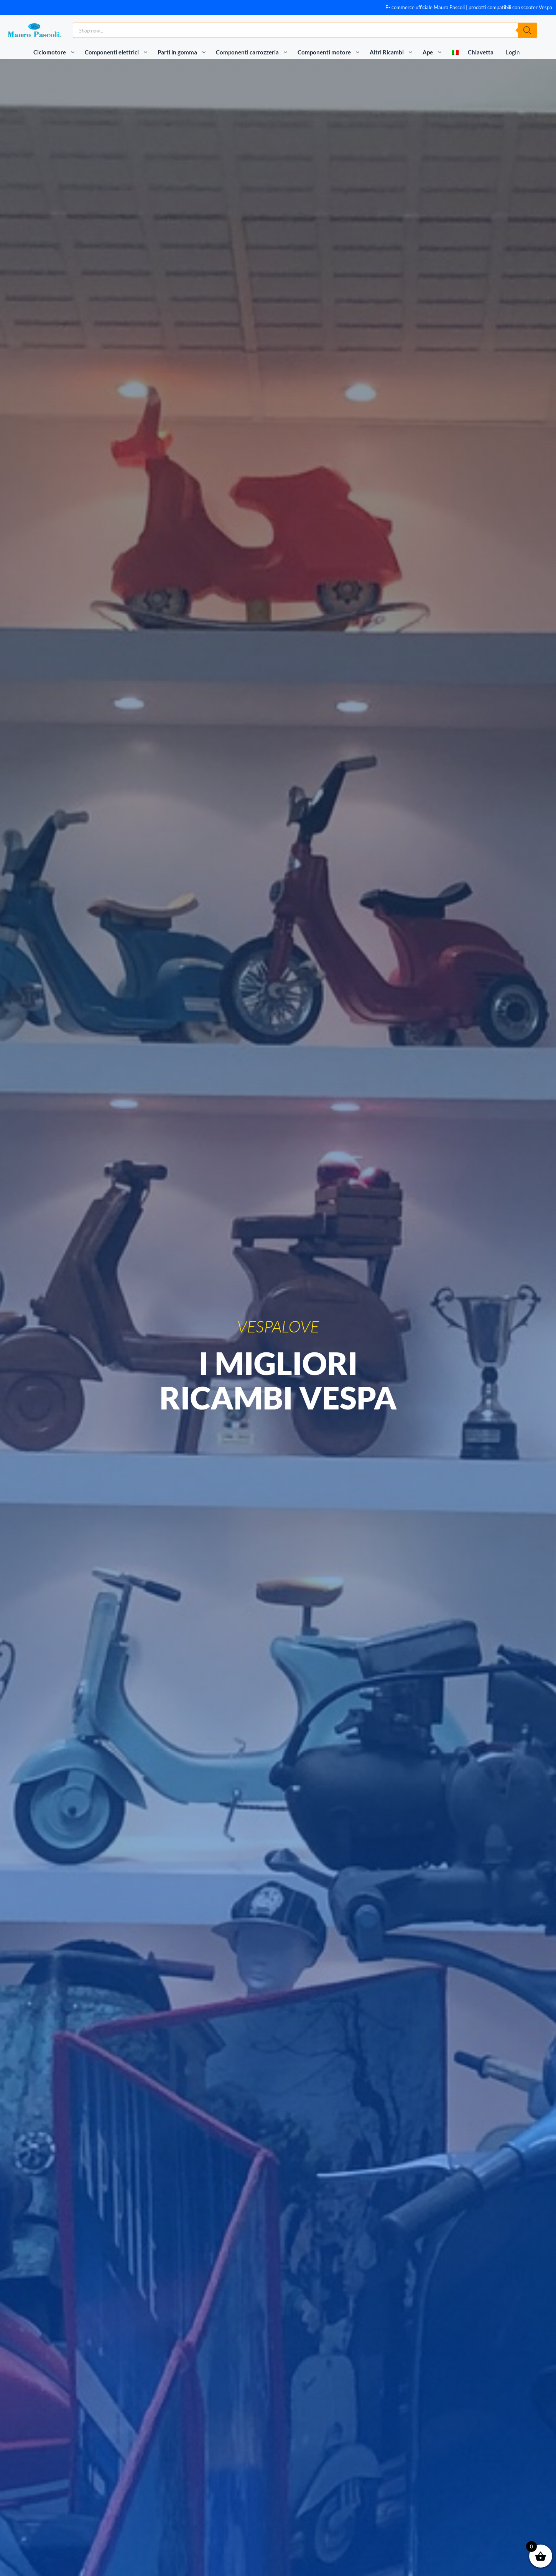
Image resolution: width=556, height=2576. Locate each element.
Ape (436, 52)
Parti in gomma (185, 52)
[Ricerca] (527, 30)
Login (513, 52)
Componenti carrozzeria (255, 52)
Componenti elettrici (120, 52)
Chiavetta (480, 52)
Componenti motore (332, 52)
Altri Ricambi (394, 52)
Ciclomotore (57, 52)
